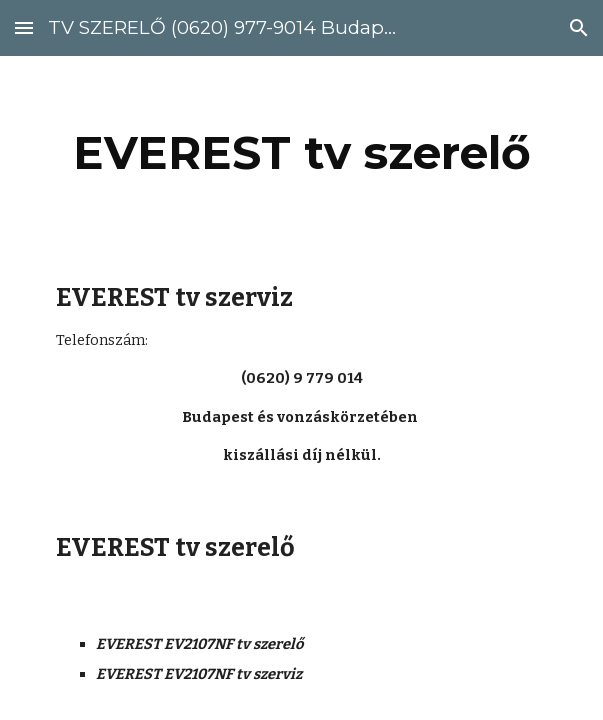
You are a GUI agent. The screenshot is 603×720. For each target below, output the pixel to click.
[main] (301, 153)
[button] (24, 27)
